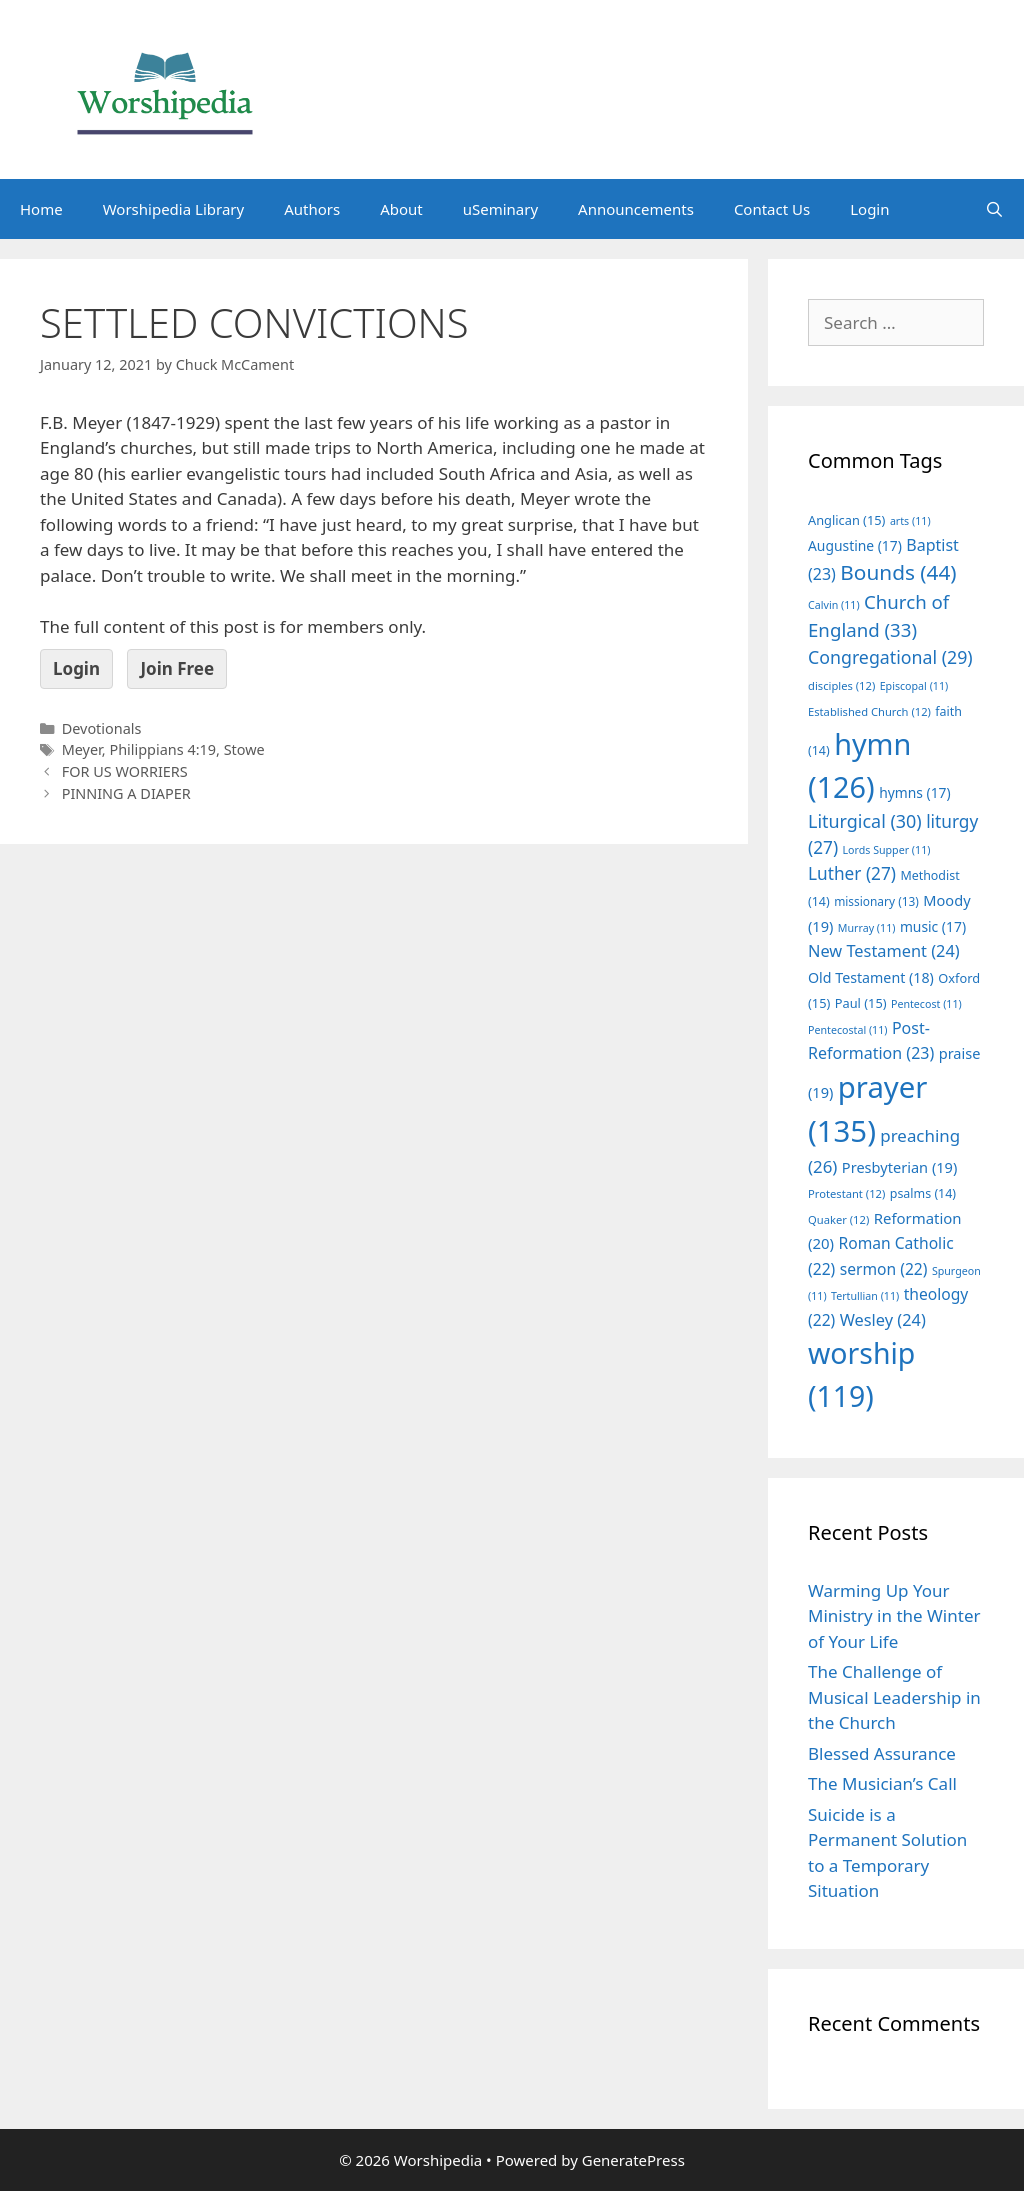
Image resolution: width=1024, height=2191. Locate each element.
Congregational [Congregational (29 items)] (890, 657)
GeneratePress (633, 2160)
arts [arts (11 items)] (910, 521)
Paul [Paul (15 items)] (861, 1003)
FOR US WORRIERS (125, 771)
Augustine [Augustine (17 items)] (855, 545)
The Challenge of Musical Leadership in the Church (894, 1697)
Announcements (636, 209)
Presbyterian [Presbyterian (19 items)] (899, 1167)
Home (41, 209)
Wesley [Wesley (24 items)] (883, 1320)
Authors (312, 209)
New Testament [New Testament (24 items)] (884, 951)
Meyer (82, 749)
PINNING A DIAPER (126, 793)
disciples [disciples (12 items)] (841, 685)
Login (869, 209)
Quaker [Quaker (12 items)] (838, 1219)
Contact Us (772, 209)
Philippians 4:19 (162, 749)
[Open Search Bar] (994, 209)
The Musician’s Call (882, 1783)
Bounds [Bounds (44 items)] (898, 572)
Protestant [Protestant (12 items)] (846, 1193)
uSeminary (500, 209)
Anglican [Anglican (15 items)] (846, 520)
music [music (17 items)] (933, 926)
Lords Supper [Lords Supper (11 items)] (886, 850)
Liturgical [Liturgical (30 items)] (865, 821)
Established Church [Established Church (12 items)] (869, 711)
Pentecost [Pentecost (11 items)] (926, 1004)
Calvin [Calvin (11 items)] (834, 605)
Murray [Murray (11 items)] (867, 928)
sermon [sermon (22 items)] (884, 1269)
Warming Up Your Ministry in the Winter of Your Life (894, 1616)
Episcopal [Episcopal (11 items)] (914, 686)
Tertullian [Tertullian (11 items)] (865, 1296)
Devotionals (102, 728)
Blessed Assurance (882, 1753)
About (401, 209)
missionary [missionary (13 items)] (876, 901)
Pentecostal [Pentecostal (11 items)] (848, 1030)
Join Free (177, 668)
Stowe (244, 749)
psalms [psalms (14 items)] (923, 1193)
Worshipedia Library (173, 209)
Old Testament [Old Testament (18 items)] (871, 977)
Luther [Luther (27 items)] (852, 873)
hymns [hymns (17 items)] (915, 792)
